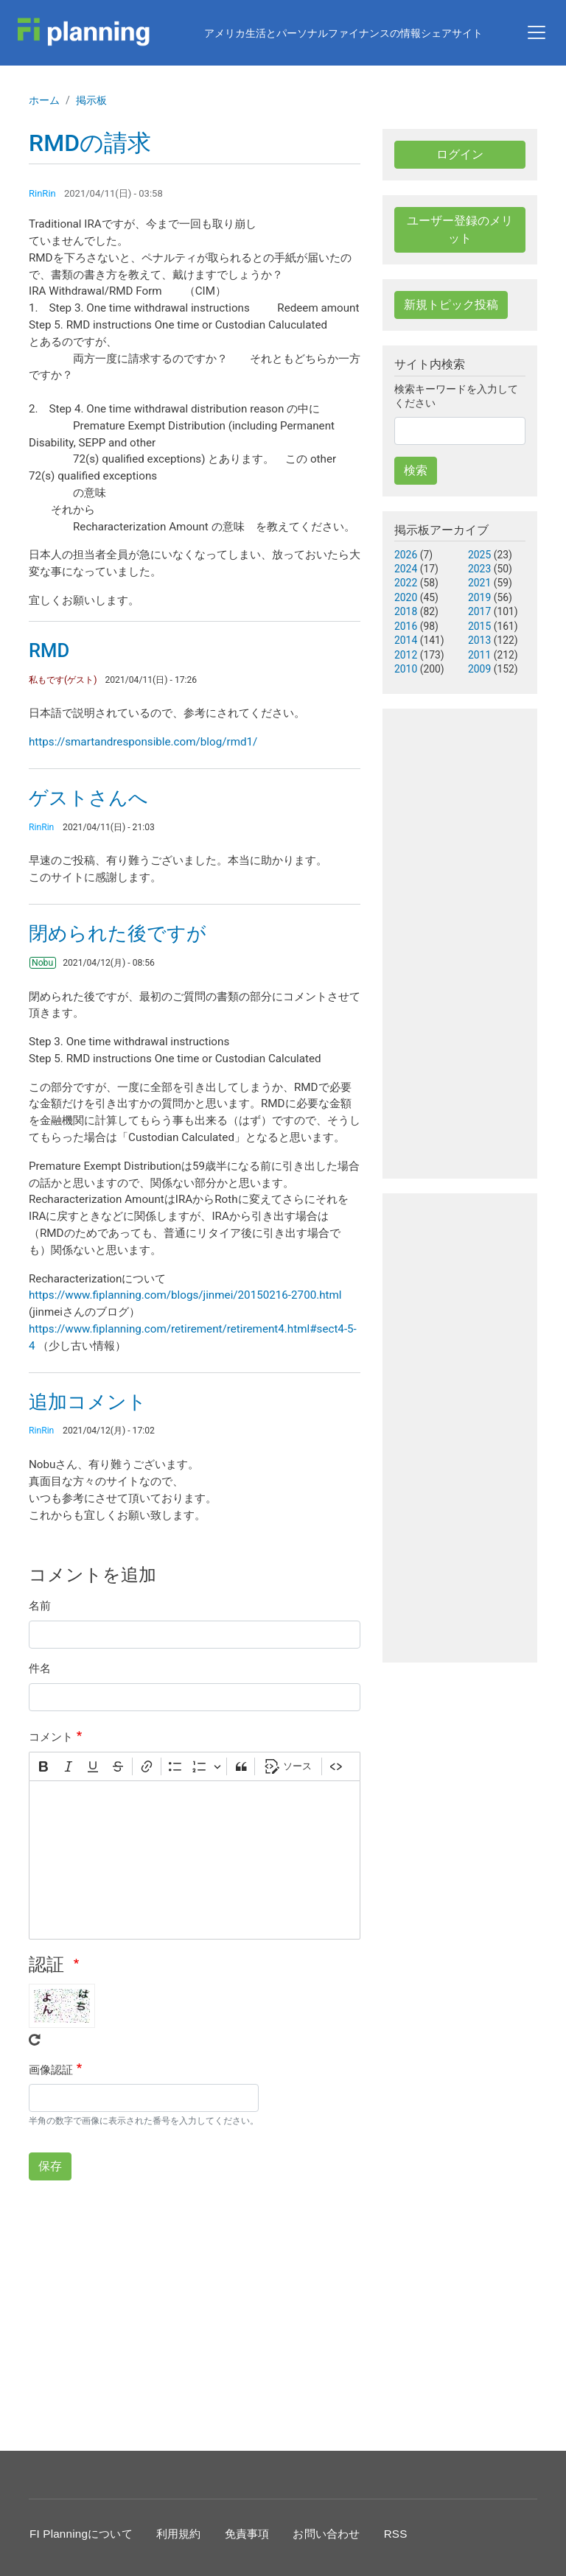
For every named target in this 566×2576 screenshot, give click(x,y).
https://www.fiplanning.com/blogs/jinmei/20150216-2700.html (185, 1295)
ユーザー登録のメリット (460, 229)
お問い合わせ (326, 2533)
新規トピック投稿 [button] (451, 305)
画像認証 (51, 2070)
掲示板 (91, 100)
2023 (479, 569)
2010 (405, 669)
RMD (49, 650)
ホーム (44, 100)
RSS (396, 2533)
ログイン (459, 154)
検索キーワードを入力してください (456, 396)
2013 (479, 640)
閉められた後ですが (117, 933)
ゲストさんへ (88, 798)
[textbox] (194, 1860)
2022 (405, 583)
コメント (51, 1737)
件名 (40, 1668)
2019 (479, 597)
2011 (479, 655)
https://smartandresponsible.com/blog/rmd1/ (143, 741)
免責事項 (247, 2533)
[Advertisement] (194, 2313)
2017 (479, 611)
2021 (479, 583)
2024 (405, 569)
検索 (415, 470)
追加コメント (88, 1402)
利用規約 (178, 2533)
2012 (405, 655)
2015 (479, 626)
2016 (405, 626)
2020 (405, 597)
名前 (40, 1605)
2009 (479, 669)
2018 (405, 611)
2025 (479, 555)
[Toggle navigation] (536, 32)
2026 (405, 555)
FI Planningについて (81, 2533)
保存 (50, 2166)
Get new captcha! (35, 2040)
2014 (405, 640)
